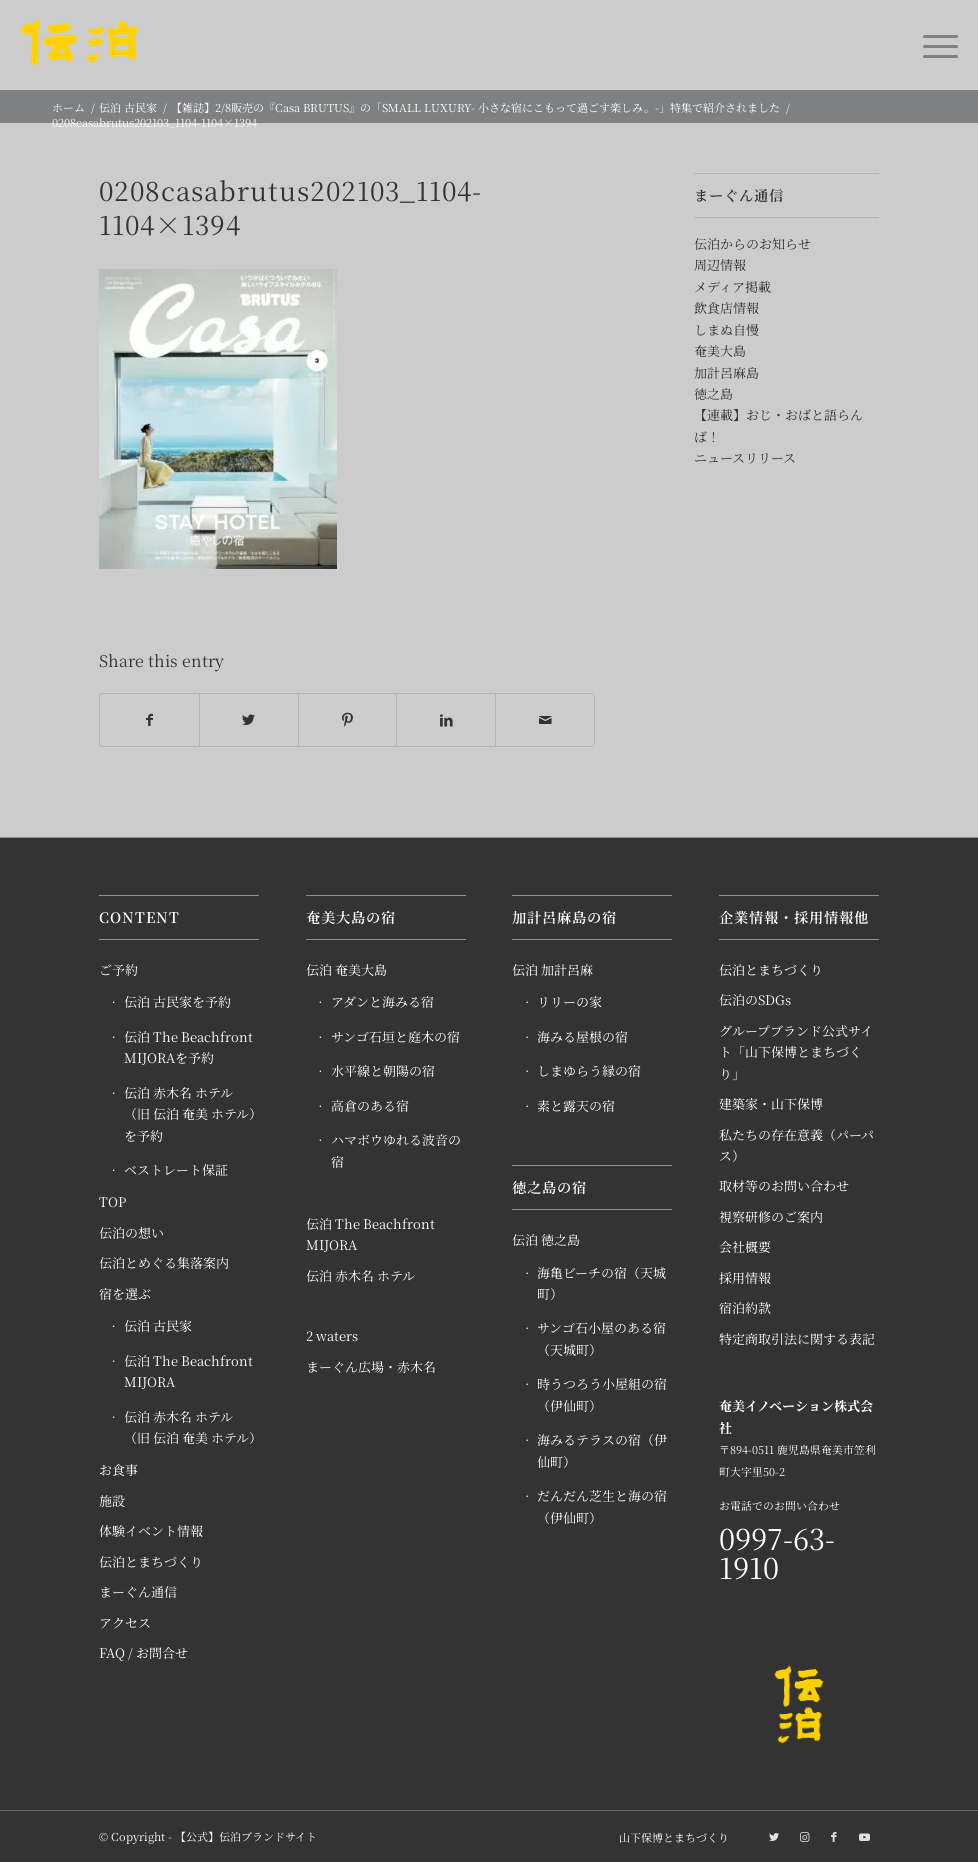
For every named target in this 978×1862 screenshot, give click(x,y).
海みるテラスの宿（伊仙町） (602, 1450)
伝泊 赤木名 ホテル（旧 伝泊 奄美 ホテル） (191, 1427)
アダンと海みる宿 (382, 1001)
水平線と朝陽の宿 (383, 1070)
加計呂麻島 (726, 372)
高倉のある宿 (370, 1105)
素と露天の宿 (576, 1105)
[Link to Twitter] (774, 1836)
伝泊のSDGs (755, 999)
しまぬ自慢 (726, 329)
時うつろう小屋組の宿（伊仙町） (602, 1394)
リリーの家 (569, 1001)
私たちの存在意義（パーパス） (796, 1145)
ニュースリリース (745, 457)
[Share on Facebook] (149, 720)
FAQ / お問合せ (143, 1652)
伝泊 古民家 (158, 1325)
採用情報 (745, 1277)
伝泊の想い (131, 1232)
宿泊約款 (745, 1307)
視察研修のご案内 (771, 1216)
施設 (112, 1500)
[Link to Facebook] (834, 1836)
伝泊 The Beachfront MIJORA (188, 1371)
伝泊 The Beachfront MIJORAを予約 (188, 1047)
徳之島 (713, 393)
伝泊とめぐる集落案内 (164, 1262)
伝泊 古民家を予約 (177, 1001)
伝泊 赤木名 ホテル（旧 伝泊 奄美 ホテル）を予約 (190, 1114)
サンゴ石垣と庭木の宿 (395, 1036)
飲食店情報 (726, 307)
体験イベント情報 (151, 1530)
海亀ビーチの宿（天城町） (601, 1283)
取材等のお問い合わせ (784, 1185)
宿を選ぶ (125, 1293)
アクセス (125, 1622)
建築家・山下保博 (771, 1103)
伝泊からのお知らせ (752, 243)
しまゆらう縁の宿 (589, 1070)
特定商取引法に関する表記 (797, 1338)
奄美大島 (720, 350)
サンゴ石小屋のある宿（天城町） (601, 1338)
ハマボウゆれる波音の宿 (396, 1150)
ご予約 (118, 969)
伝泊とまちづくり (151, 1561)
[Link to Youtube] (864, 1836)
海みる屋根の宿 (582, 1036)
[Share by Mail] (545, 720)
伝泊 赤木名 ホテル (360, 1275)
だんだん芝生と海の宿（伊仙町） (602, 1506)
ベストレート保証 (176, 1169)
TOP (112, 1201)
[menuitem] (669, 1837)
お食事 (118, 1469)
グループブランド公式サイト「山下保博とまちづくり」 (796, 1052)
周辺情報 (720, 264)
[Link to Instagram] (804, 1836)
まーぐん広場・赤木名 (371, 1366)
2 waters (332, 1335)
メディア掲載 (732, 286)
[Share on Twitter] (249, 720)
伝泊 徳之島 (546, 1239)
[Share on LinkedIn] (446, 720)
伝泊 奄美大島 (346, 969)
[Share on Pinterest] (348, 720)
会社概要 (745, 1246)
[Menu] (930, 45)
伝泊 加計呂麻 (552, 969)
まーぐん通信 (138, 1591)
